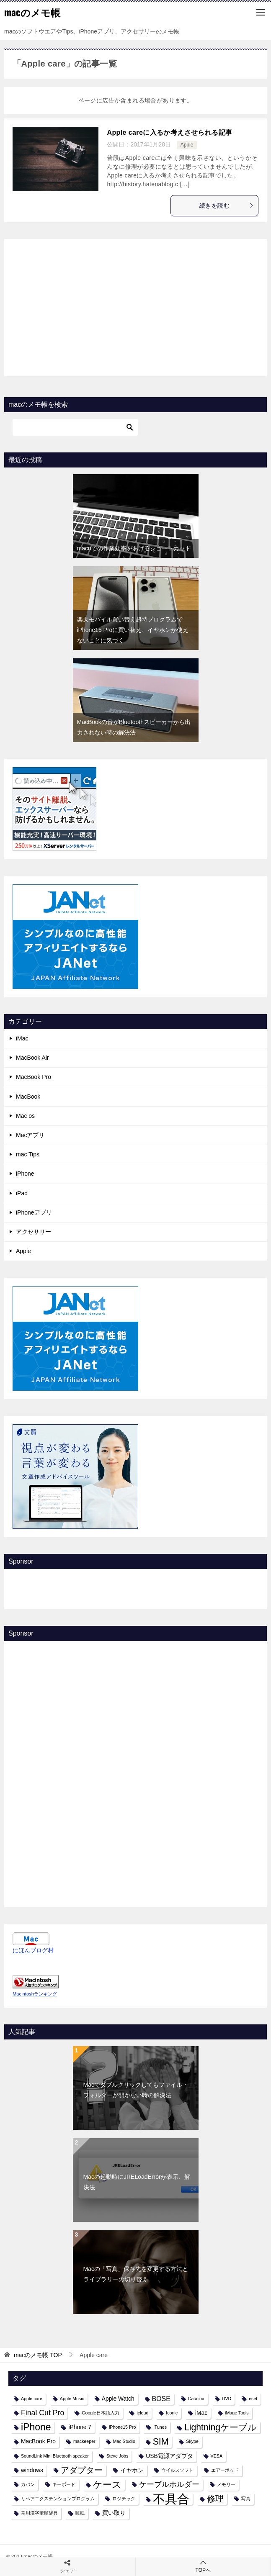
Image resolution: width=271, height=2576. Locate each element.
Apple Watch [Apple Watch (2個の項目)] (118, 2398)
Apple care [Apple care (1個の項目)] (31, 2398)
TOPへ (203, 2566)
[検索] (75, 427)
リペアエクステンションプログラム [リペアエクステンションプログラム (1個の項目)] (58, 2498)
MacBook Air (32, 1057)
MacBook (28, 1096)
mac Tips (27, 1154)
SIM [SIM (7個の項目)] (161, 2441)
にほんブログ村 (33, 1950)
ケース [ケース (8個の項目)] (107, 2484)
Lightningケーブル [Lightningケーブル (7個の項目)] (220, 2427)
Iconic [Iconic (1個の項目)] (172, 2412)
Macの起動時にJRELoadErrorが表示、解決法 (136, 2182)
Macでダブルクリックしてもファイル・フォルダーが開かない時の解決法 (135, 2089)
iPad (22, 1193)
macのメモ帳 (32, 12)
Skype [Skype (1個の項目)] (192, 2441)
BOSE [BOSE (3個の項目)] (161, 2398)
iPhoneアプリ (34, 1212)
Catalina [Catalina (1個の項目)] (196, 2398)
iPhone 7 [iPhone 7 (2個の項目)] (79, 2427)
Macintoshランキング (35, 1993)
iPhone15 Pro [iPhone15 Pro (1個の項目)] (122, 2427)
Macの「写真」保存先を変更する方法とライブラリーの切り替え (135, 2274)
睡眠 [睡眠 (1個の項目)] (80, 2512)
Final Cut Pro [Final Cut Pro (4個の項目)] (42, 2413)
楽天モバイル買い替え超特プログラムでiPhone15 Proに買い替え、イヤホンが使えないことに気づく (133, 630)
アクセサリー (33, 1231)
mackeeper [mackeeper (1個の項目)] (84, 2441)
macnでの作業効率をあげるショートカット (134, 548)
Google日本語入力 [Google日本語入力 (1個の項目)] (100, 2412)
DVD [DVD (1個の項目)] (227, 2398)
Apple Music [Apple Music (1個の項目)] (72, 2398)
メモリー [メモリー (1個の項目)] (226, 2484)
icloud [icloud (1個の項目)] (142, 2412)
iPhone (25, 1173)
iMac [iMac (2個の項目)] (201, 2412)
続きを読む (226, 205)
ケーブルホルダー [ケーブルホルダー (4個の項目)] (169, 2484)
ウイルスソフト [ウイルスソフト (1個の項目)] (177, 2470)
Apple (187, 145)
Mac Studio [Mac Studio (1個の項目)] (124, 2441)
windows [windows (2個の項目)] (32, 2470)
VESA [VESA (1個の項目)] (216, 2455)
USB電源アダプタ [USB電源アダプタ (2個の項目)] (169, 2456)
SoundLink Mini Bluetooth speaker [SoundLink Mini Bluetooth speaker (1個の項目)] (55, 2455)
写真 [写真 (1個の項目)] (245, 2498)
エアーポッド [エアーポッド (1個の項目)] (225, 2470)
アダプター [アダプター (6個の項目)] (82, 2470)
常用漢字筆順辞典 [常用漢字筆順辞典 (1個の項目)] (39, 2512)
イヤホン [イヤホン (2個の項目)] (132, 2470)
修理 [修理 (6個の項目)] (215, 2498)
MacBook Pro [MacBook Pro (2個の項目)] (38, 2441)
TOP (38, 2355)
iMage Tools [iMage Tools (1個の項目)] (237, 2412)
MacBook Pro (33, 1077)
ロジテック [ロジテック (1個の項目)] (123, 2498)
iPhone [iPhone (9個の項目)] (36, 2427)
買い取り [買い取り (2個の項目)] (114, 2512)
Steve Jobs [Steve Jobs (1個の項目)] (117, 2455)
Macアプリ (30, 1135)
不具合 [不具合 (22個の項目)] (171, 2499)
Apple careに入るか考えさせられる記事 (169, 132)
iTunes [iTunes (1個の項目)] (160, 2427)
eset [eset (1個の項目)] (253, 2398)
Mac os (25, 1115)
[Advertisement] (135, 306)
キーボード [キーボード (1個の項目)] (63, 2484)
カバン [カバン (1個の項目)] (28, 2484)
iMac (22, 1038)
